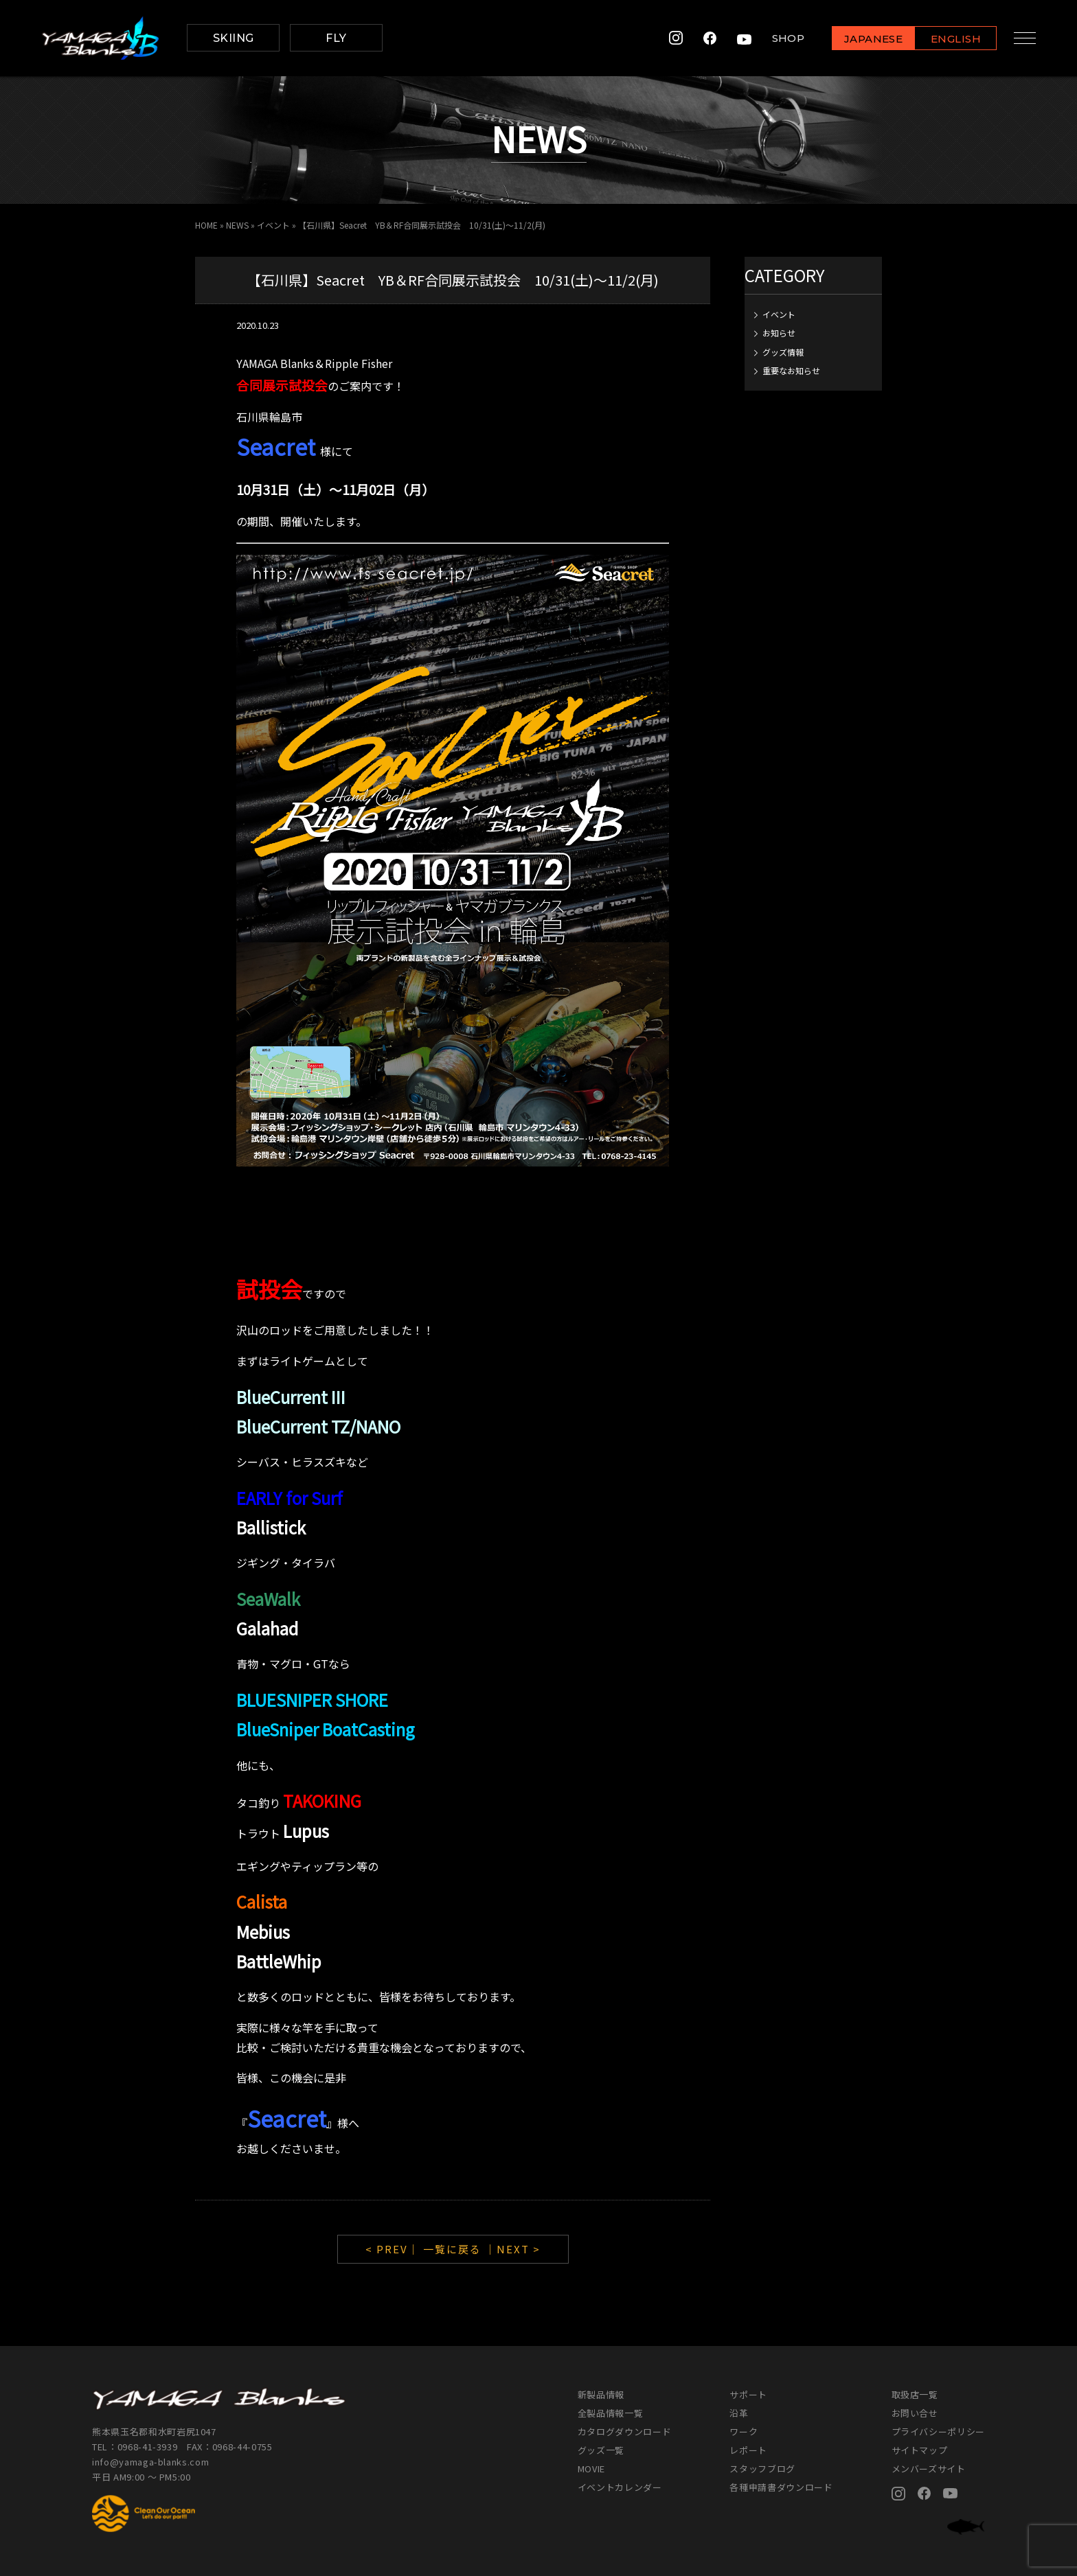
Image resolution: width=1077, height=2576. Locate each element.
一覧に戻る (452, 2249)
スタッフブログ (762, 2468)
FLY (336, 38)
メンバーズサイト (929, 2468)
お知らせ (778, 332)
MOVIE (591, 2468)
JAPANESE (867, 38)
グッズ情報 (783, 352)
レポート (748, 2450)
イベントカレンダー (620, 2487)
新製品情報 (601, 2394)
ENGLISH (950, 38)
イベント (273, 225)
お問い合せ (915, 2412)
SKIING (233, 38)
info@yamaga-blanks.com (150, 2461)
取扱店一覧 (915, 2394)
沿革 (738, 2412)
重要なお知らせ (791, 370)
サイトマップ (920, 2450)
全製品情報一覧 (611, 2412)
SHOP (782, 38)
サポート (748, 2394)
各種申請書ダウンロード (780, 2487)
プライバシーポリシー (939, 2431)
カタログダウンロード (625, 2431)
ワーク (743, 2431)
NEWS (237, 225)
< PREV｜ (394, 2249)
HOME (206, 225)
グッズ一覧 (601, 2450)
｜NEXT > (513, 2249)
